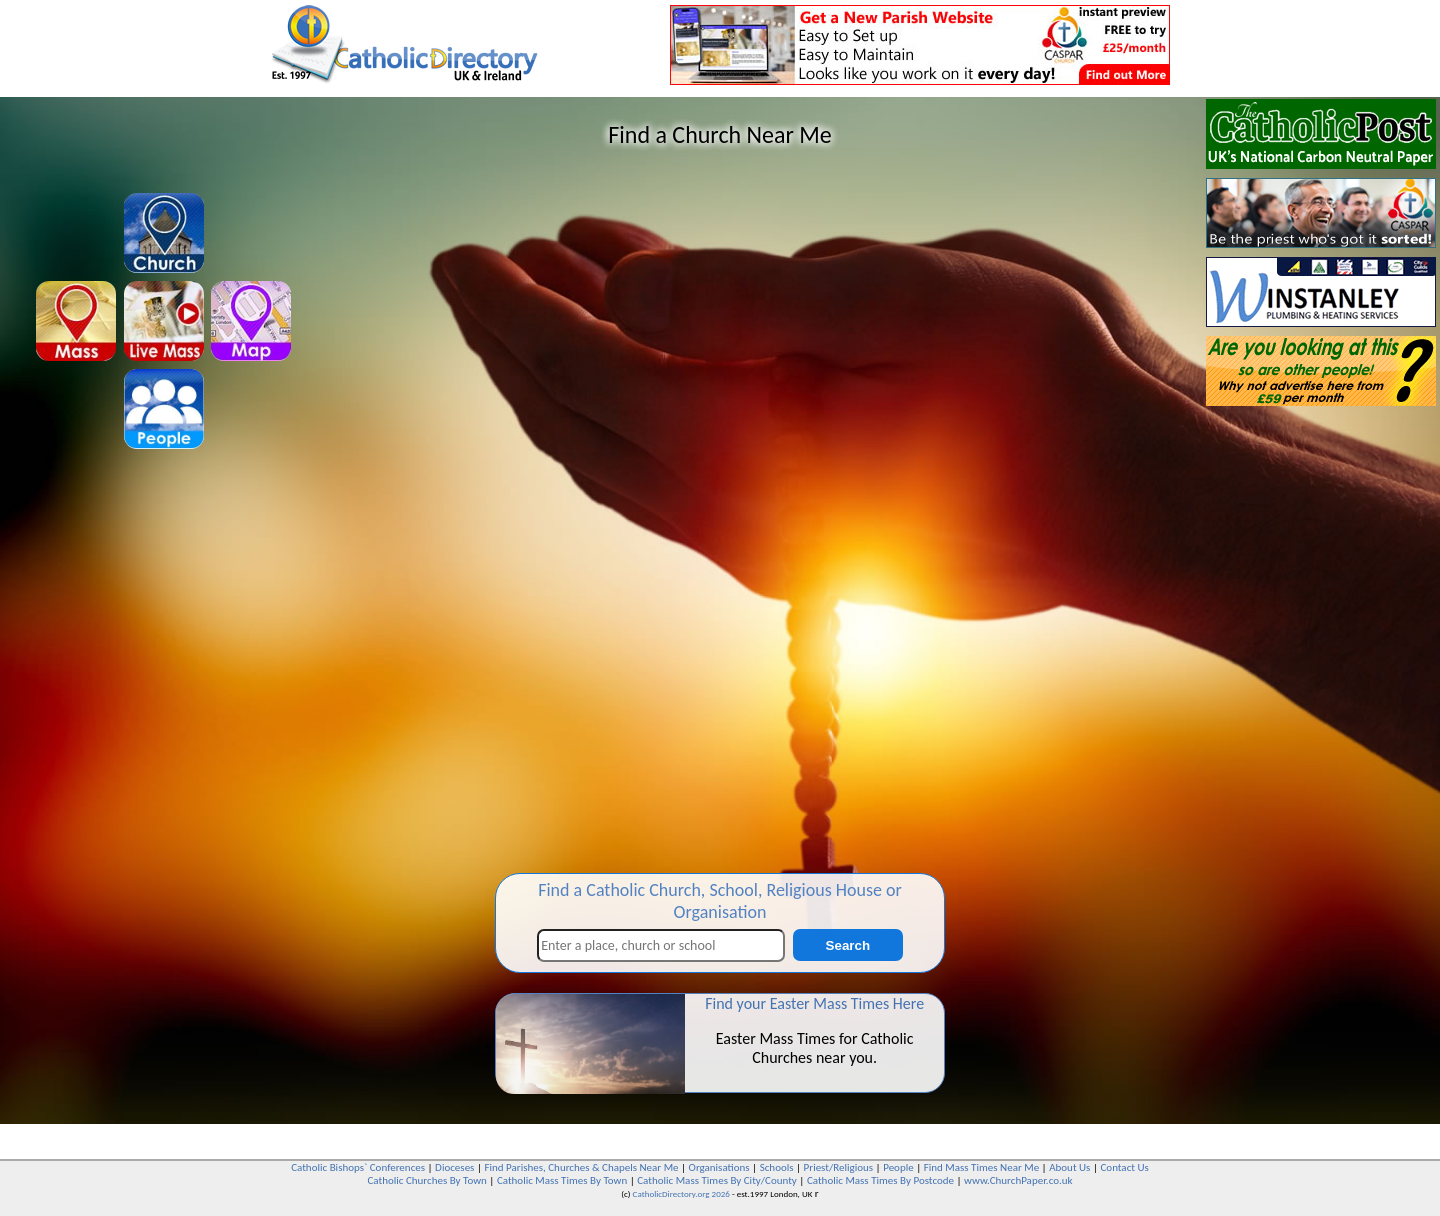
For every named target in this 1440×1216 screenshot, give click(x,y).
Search (848, 945)
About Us (1069, 1167)
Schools (777, 1167)
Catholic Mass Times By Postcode (880, 1180)
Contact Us (1124, 1167)
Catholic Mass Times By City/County (717, 1180)
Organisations (719, 1167)
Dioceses (454, 1167)
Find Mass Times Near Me (981, 1167)
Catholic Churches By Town (426, 1180)
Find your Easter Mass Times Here (814, 1003)
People (898, 1167)
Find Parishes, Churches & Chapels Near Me (581, 1167)
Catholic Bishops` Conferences (358, 1167)
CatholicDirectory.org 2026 (681, 1193)
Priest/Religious (839, 1167)
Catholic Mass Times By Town (562, 1180)
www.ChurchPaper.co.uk (1018, 1180)
